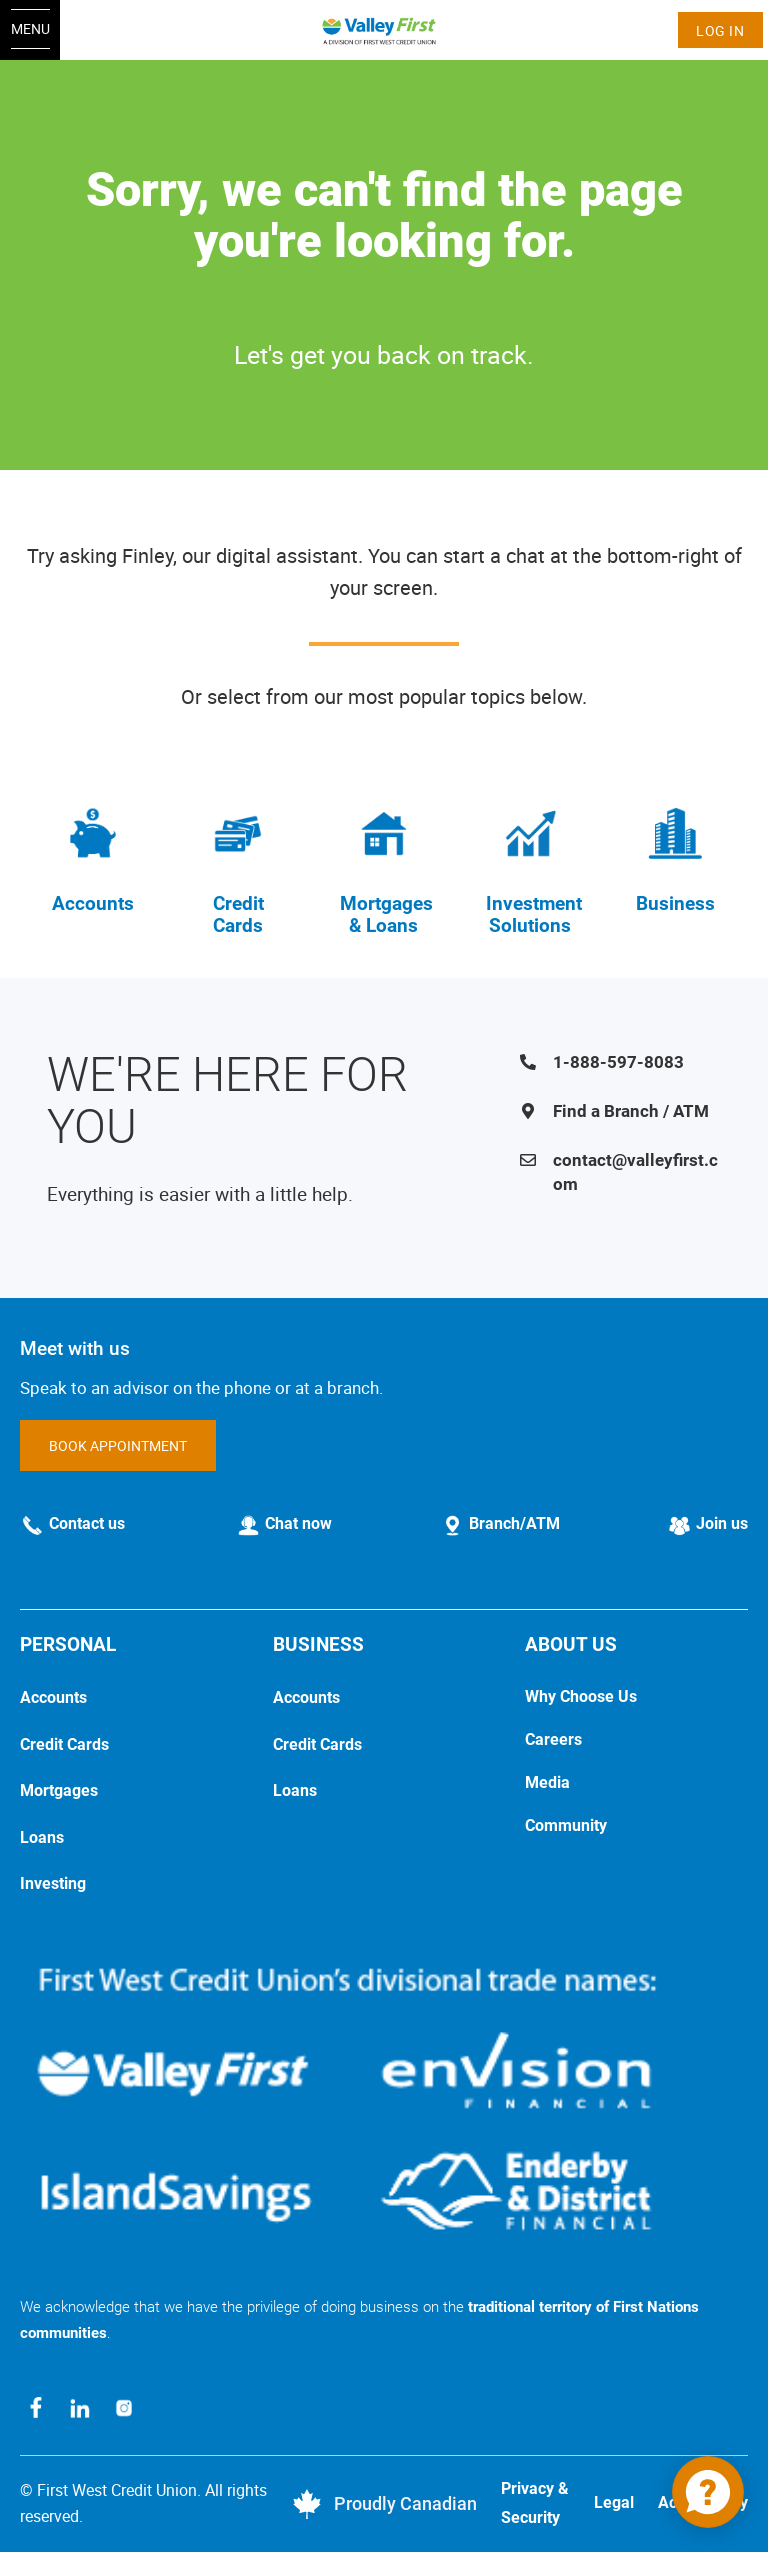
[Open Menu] (30, 30)
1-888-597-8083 (618, 1062)
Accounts (93, 903)
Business (675, 903)
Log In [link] (720, 30)
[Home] (384, 30)
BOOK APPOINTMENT (118, 1445)
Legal (614, 2502)
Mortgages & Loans (386, 915)
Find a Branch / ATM (631, 1111)
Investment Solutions (534, 915)
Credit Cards (238, 915)
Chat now (298, 1523)
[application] (708, 2492)
